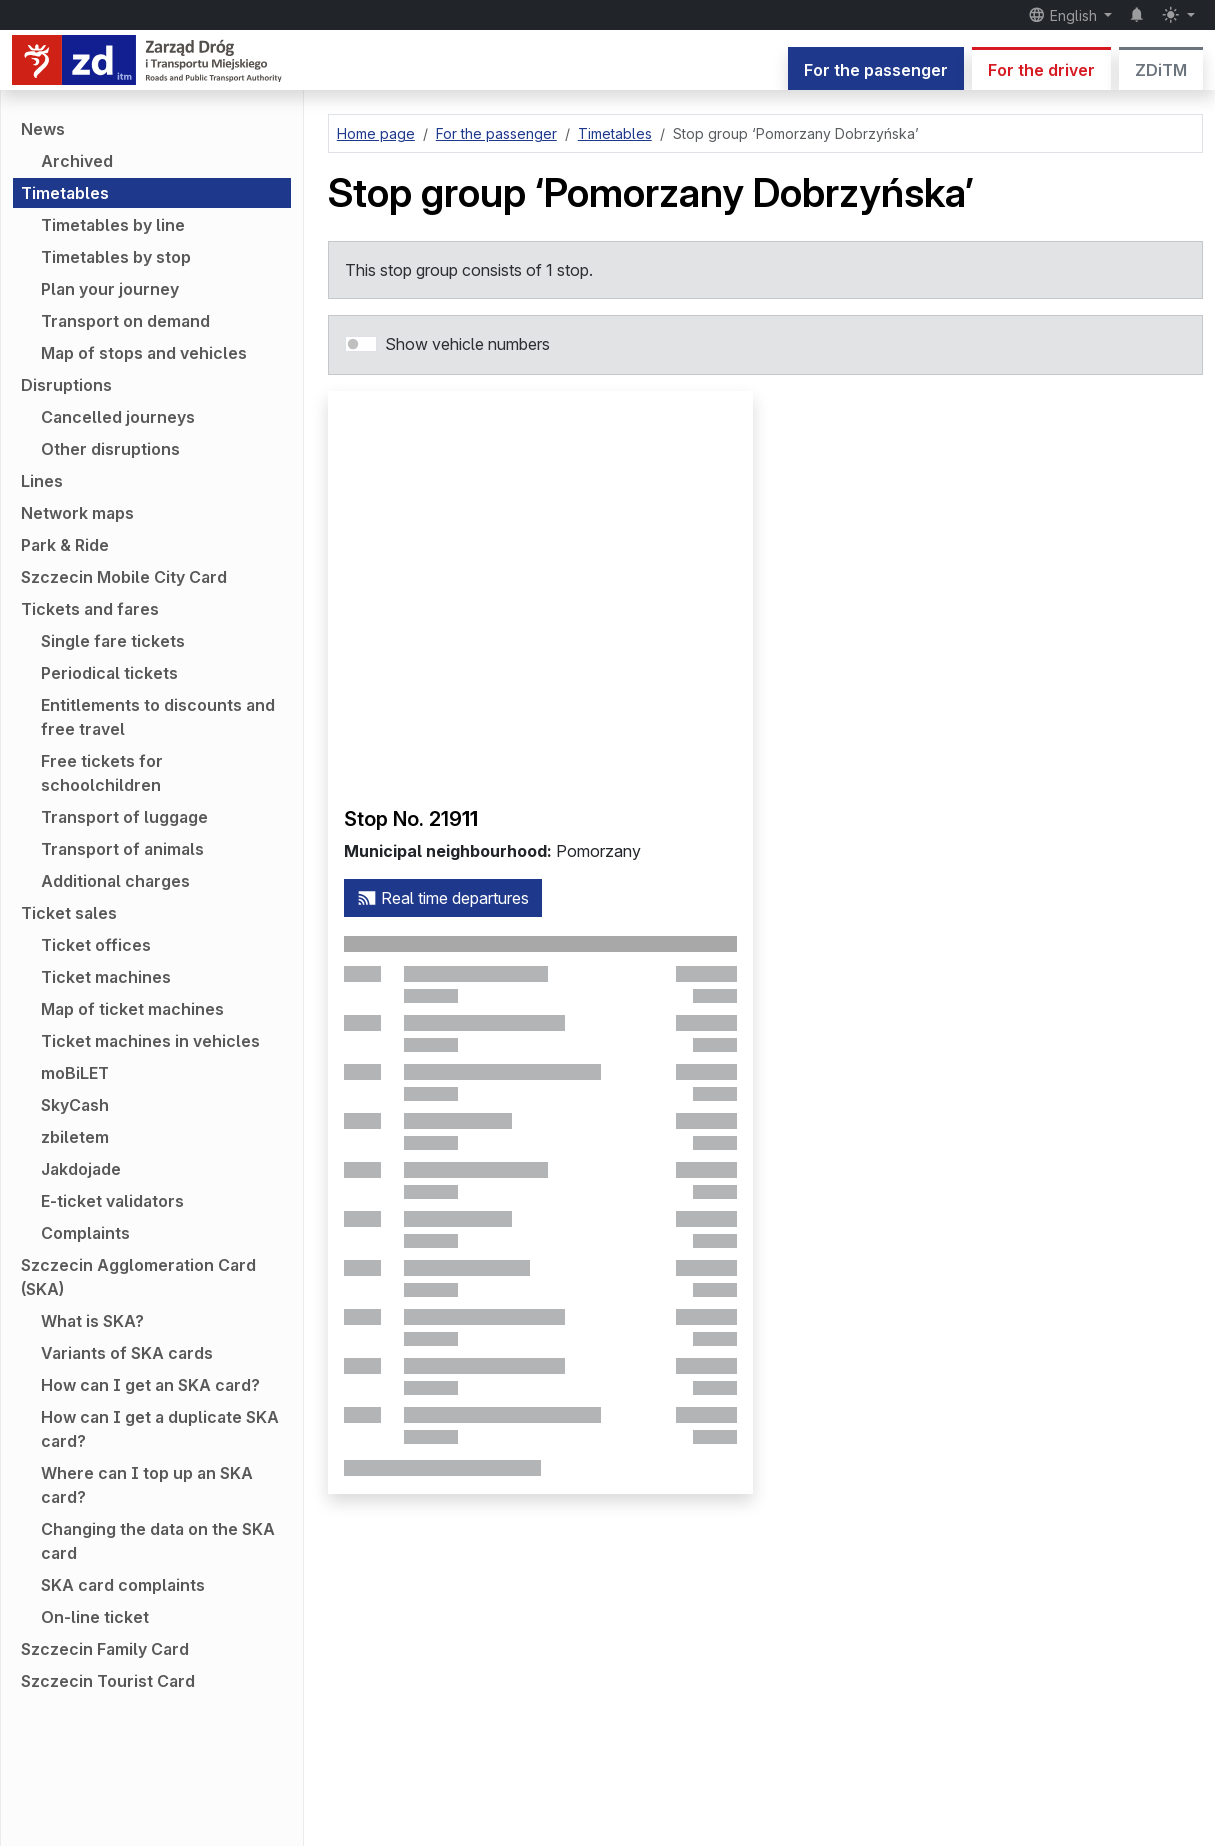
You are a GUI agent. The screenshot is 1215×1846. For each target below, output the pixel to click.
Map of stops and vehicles (144, 353)
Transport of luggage (124, 817)
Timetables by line (113, 225)
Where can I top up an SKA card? (147, 1485)
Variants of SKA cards (127, 1353)
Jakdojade (81, 1169)
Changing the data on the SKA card (158, 1541)
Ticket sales (69, 913)
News (43, 129)
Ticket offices (96, 945)
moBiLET (75, 1073)
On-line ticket (95, 1617)
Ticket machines (106, 977)
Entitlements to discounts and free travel (158, 717)
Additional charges (115, 881)
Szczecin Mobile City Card (124, 577)
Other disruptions (110, 449)
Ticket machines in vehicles (150, 1041)
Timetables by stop (116, 257)
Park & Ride (65, 545)
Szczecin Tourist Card (108, 1681)
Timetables (65, 193)
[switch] (361, 344)
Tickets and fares (90, 609)
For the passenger (876, 70)
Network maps (77, 513)
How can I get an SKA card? (150, 1385)
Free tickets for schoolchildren (102, 773)
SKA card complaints (123, 1585)
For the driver (1041, 70)
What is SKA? (92, 1321)
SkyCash (75, 1105)
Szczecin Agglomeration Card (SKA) (138, 1277)
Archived (77, 161)
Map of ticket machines (132, 1009)
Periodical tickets (109, 673)
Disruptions (66, 385)
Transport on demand (125, 321)
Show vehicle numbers (467, 344)
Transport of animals (122, 849)
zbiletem (75, 1137)
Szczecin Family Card (105, 1649)
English (1064, 15)
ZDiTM (1161, 70)
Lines (42, 481)
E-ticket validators (112, 1201)
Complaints (85, 1233)
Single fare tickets (113, 641)
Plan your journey (110, 289)
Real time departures (443, 898)
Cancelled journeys (118, 417)
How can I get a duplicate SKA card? (160, 1429)
